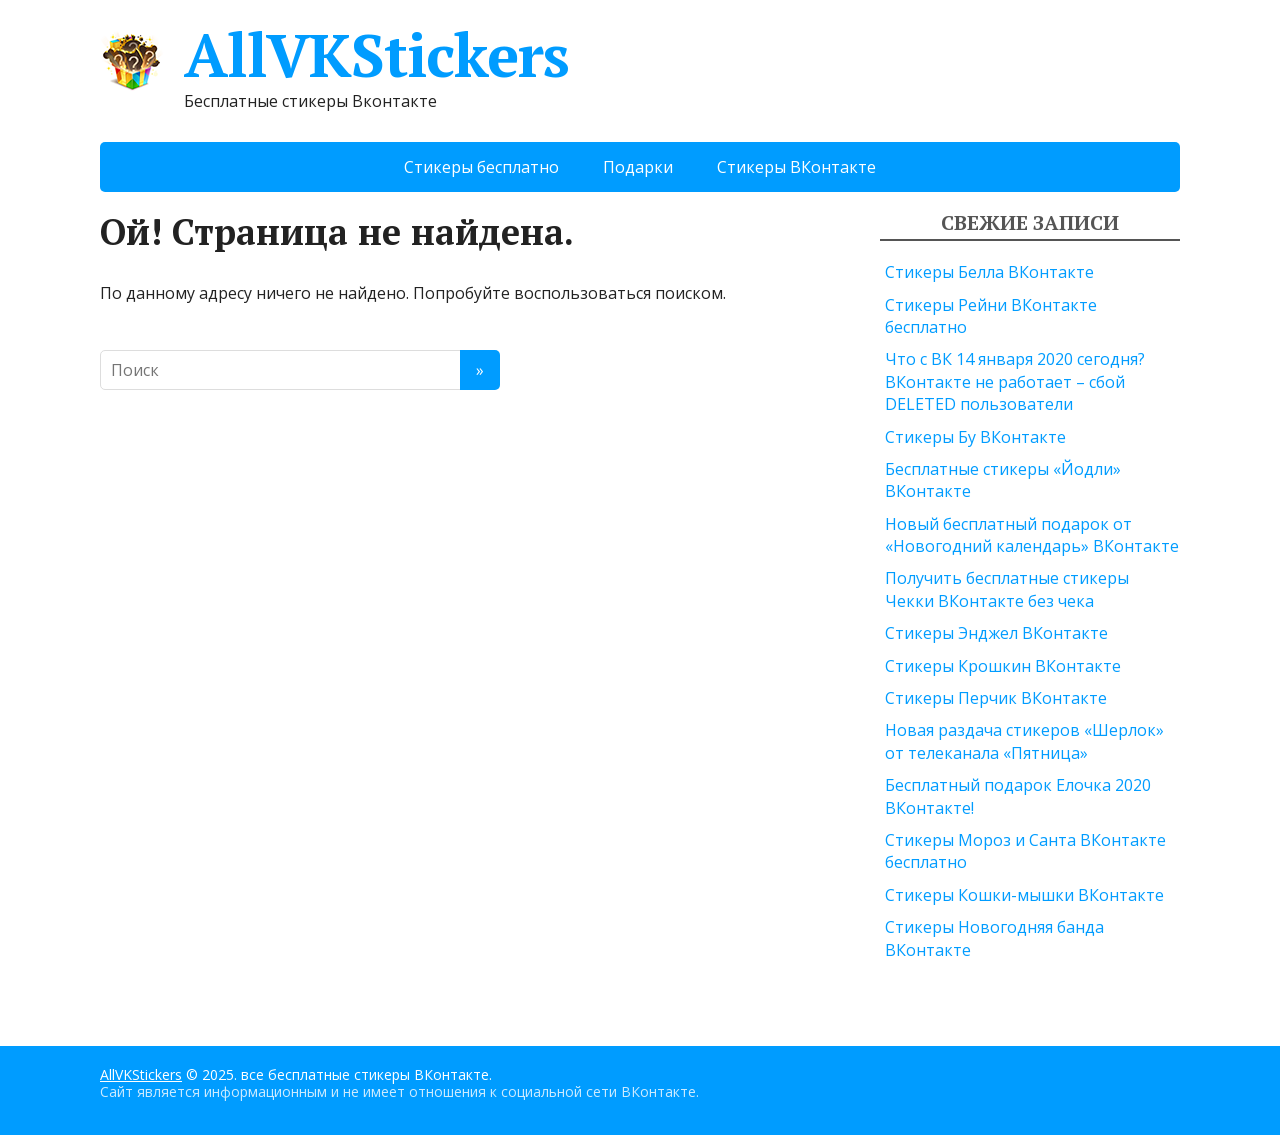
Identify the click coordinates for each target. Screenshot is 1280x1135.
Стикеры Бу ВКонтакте (975, 437)
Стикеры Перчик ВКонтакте (996, 698)
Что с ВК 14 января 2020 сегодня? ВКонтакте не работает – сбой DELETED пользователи (1015, 381)
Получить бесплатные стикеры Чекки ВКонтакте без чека (1007, 589)
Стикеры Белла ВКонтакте (989, 272)
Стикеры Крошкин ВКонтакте (1003, 666)
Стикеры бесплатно (481, 167)
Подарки (638, 167)
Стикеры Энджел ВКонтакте (996, 633)
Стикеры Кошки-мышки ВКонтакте (1024, 895)
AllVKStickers (334, 55)
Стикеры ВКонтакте (796, 167)
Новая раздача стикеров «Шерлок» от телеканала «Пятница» (1024, 741)
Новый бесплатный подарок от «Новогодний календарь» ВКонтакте (1032, 535)
